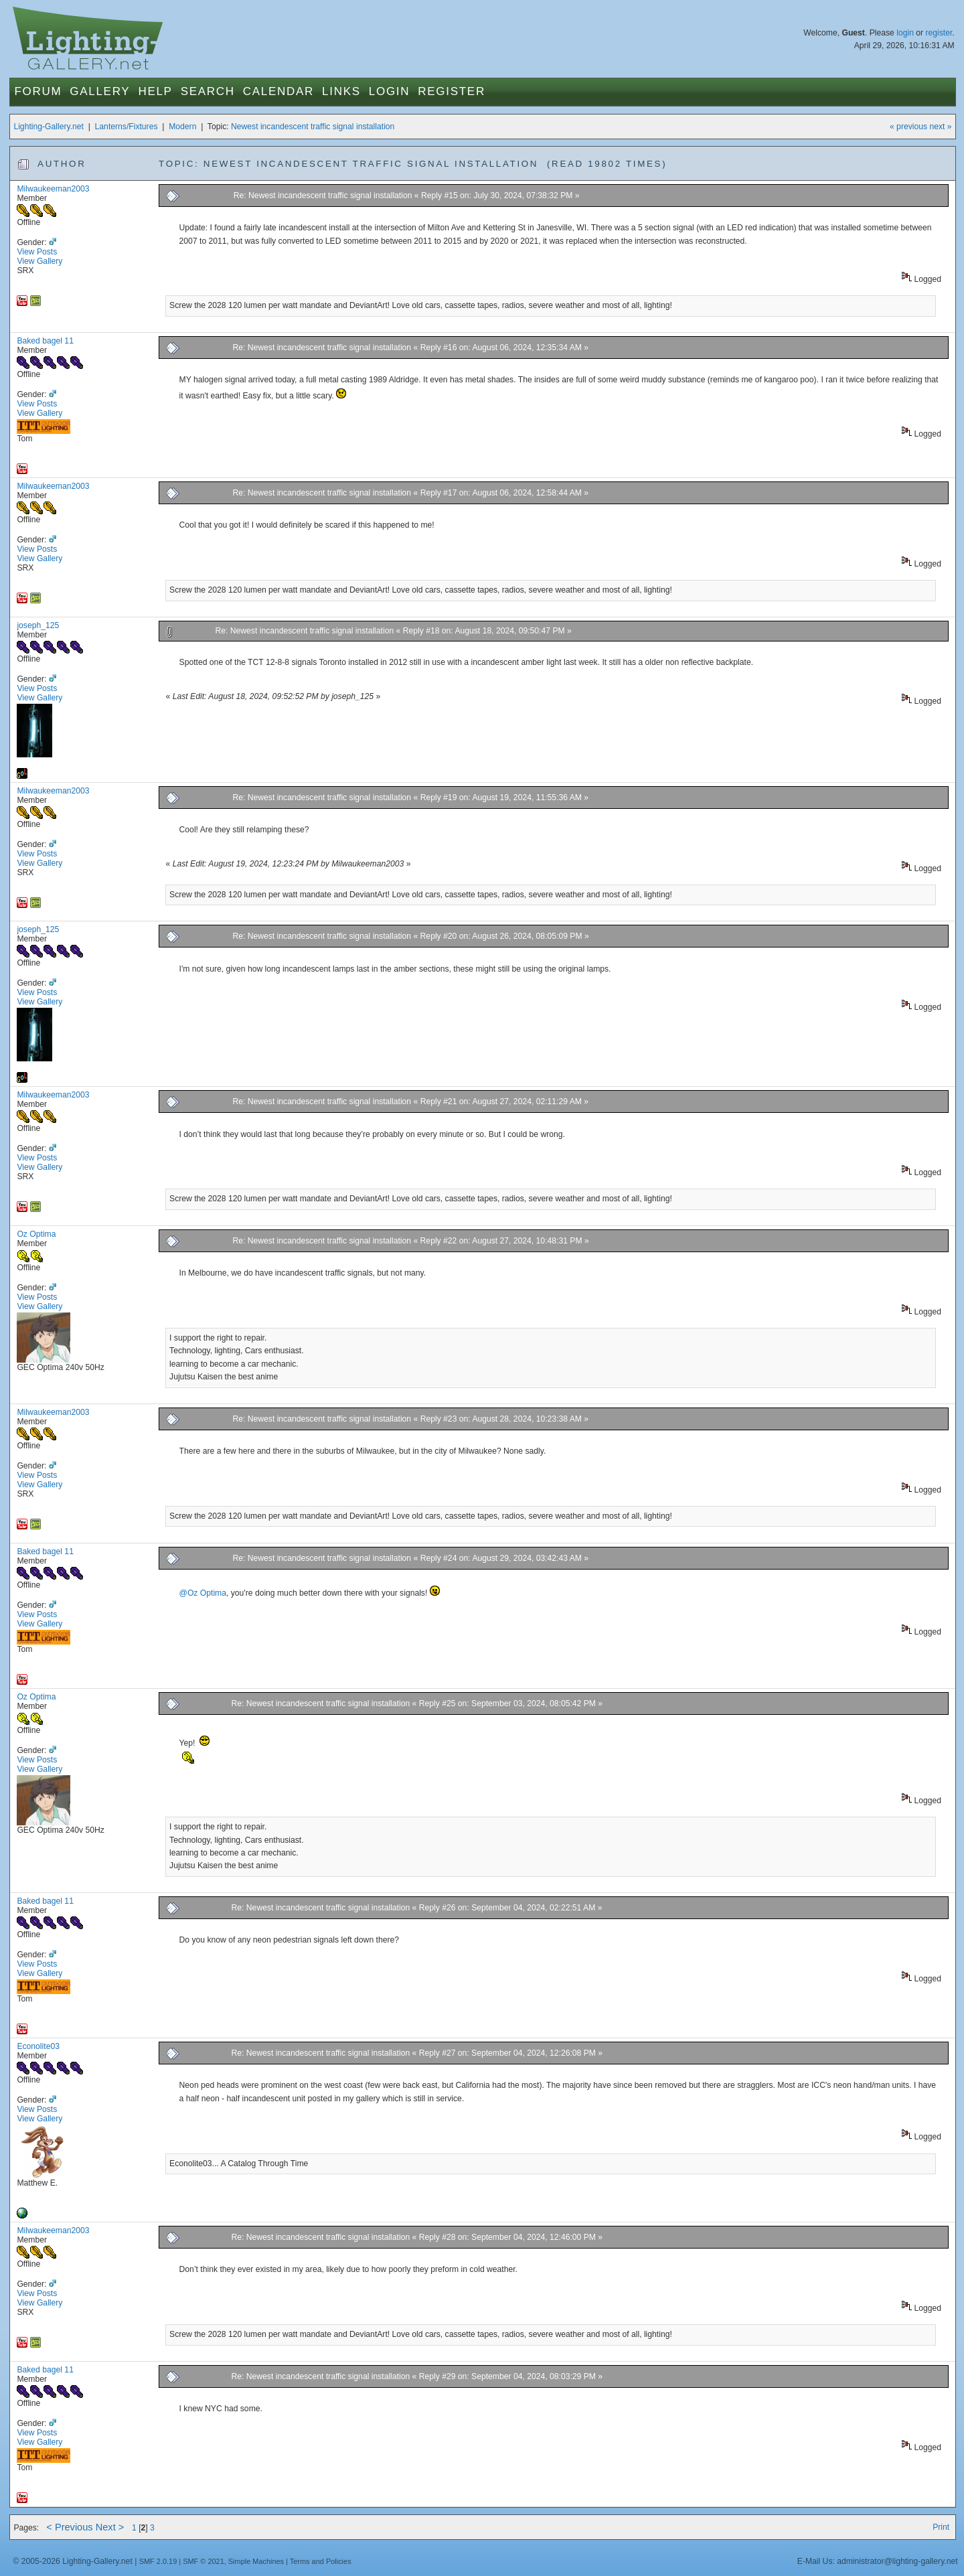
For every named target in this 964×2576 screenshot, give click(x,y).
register (938, 32)
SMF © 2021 (203, 2561)
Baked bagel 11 (45, 341)
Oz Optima (36, 1234)
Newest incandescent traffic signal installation (312, 126)
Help (155, 91)
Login (389, 91)
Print (941, 2527)
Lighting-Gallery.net (48, 126)
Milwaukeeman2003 (53, 189)
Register (451, 91)
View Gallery (39, 261)
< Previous (69, 2527)
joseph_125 (38, 625)
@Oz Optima (202, 1593)
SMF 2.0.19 (158, 2561)
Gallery (100, 91)
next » (940, 126)
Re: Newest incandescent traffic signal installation (324, 195)
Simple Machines (256, 2561)
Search (208, 91)
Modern (182, 126)
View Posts (37, 251)
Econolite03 (38, 2046)
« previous (908, 126)
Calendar (278, 91)
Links (341, 91)
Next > (110, 2527)
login (905, 32)
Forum (38, 91)
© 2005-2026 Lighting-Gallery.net (72, 2561)
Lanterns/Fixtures (126, 126)
